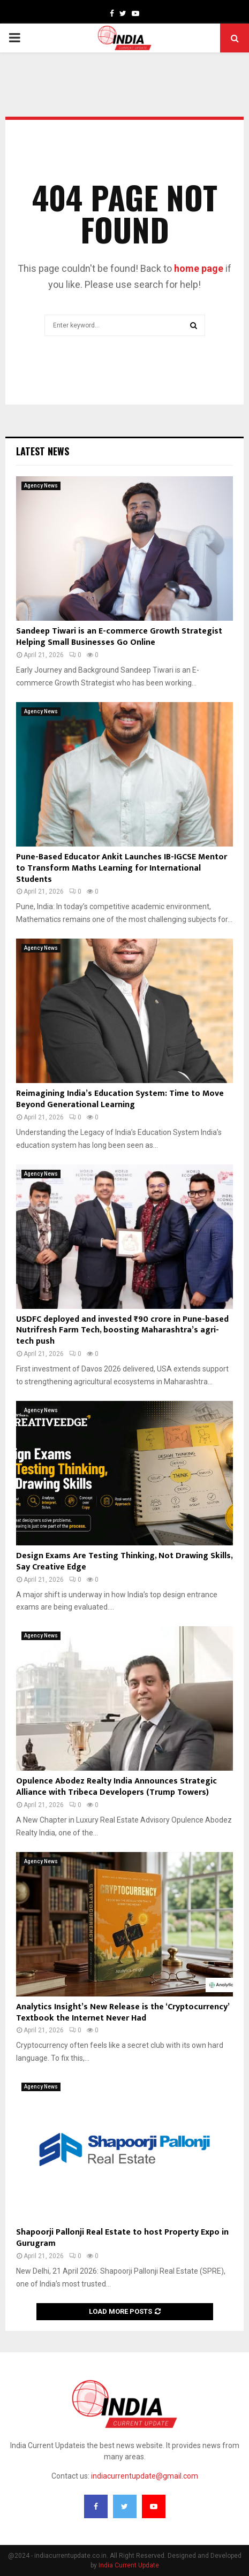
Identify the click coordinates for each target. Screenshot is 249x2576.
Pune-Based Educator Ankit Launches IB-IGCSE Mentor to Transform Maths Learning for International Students (121, 868)
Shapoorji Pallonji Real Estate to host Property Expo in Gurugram (122, 2238)
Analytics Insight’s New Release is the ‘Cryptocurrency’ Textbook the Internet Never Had (122, 2012)
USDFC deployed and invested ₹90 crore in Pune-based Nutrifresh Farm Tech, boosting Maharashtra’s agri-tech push (122, 1330)
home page (198, 268)
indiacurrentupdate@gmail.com (144, 2476)
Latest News (42, 451)
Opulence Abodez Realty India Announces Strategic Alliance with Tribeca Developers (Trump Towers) (116, 1787)
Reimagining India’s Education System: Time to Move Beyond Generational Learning (120, 1099)
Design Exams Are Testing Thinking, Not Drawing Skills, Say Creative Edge (124, 1561)
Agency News (41, 486)
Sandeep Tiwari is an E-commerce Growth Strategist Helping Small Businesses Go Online (119, 637)
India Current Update (129, 2565)
